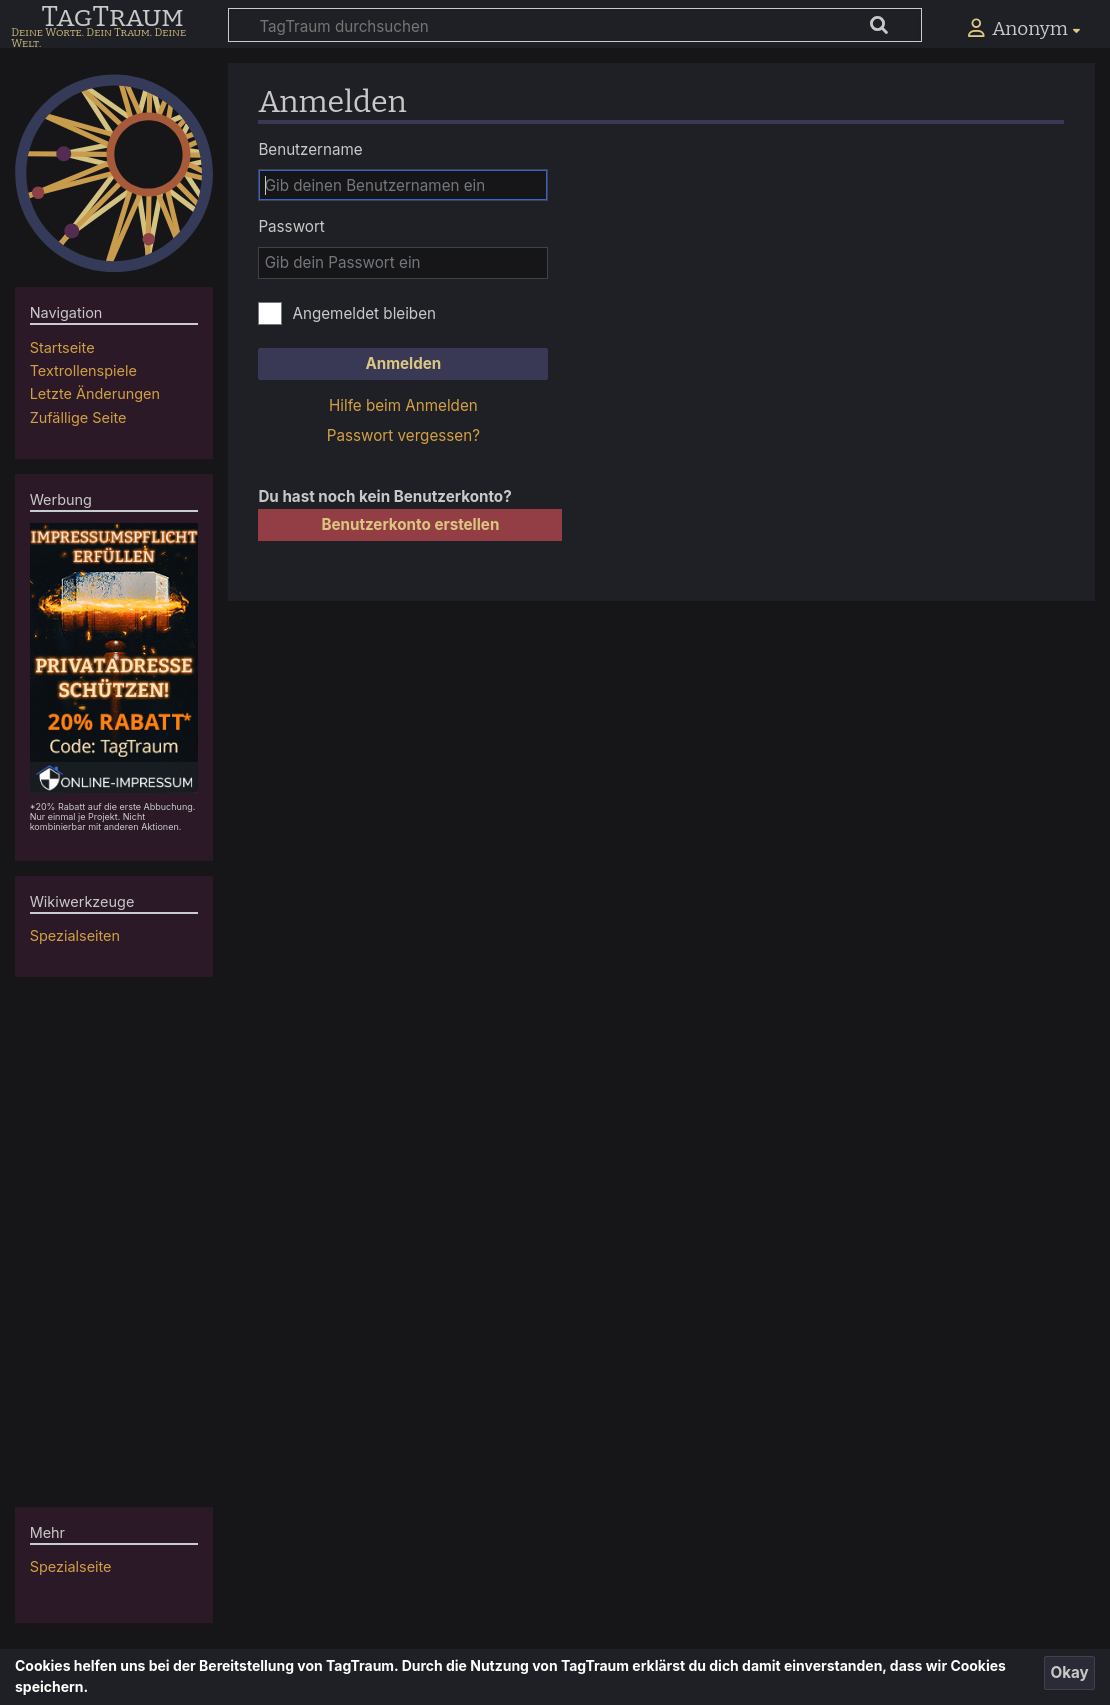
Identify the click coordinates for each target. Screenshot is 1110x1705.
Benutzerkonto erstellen (410, 524)
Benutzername (310, 149)
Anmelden (403, 363)
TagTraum (112, 18)
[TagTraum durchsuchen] (575, 25)
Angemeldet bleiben (364, 313)
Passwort (291, 226)
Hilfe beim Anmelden (403, 405)
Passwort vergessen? (403, 435)
